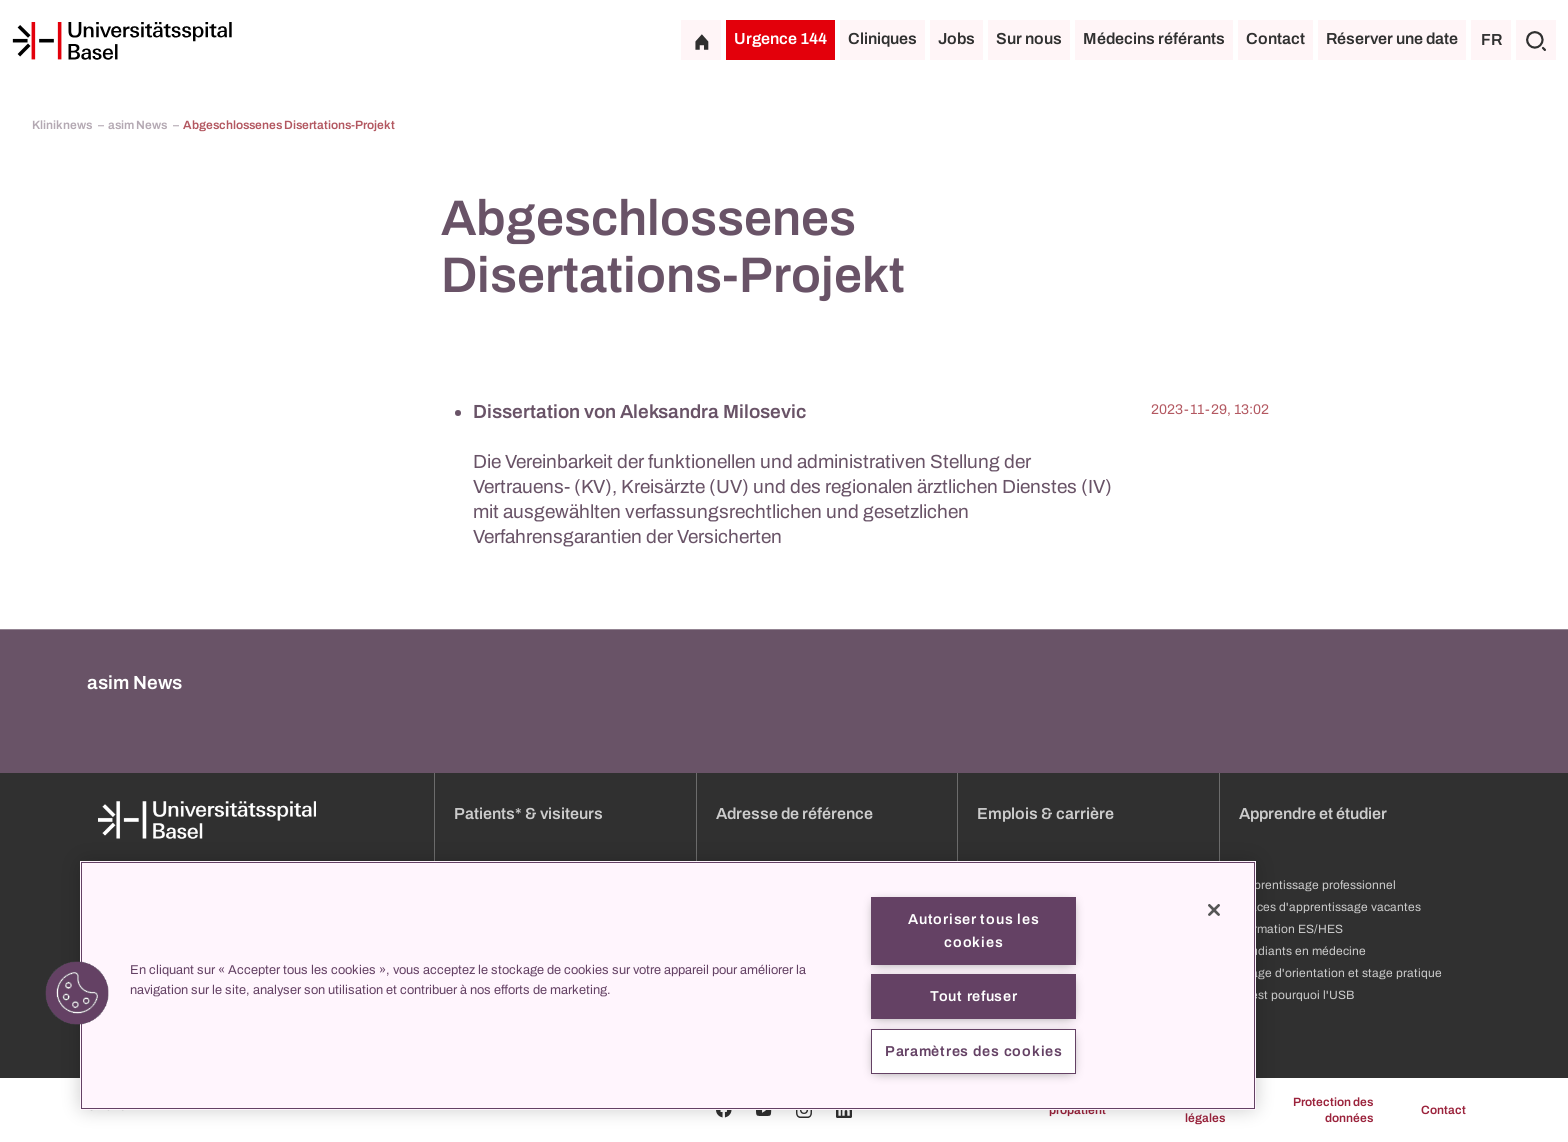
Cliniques (882, 38)
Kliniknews (63, 125)
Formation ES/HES (1291, 929)
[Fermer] (1214, 910)
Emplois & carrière (1045, 813)
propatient (1077, 1110)
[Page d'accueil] (122, 41)
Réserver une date (1392, 38)
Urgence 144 (780, 38)
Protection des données (1333, 1110)
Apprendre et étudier (1313, 813)
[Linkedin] (844, 1110)
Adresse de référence (794, 813)
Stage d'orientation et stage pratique (1340, 973)
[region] (668, 985)
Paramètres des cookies (974, 1051)
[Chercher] (1536, 40)
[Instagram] (804, 1110)
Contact (1275, 38)
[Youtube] (764, 1110)
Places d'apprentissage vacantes (1330, 907)
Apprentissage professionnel (1317, 885)
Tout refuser (974, 996)
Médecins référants (1154, 38)
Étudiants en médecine (1302, 951)
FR (1491, 39)
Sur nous (1029, 38)
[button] (77, 993)
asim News (138, 125)
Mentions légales (1199, 1110)
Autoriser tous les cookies (973, 930)
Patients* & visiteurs (528, 813)
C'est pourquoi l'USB (1296, 995)
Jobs (956, 38)
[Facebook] (724, 1110)
